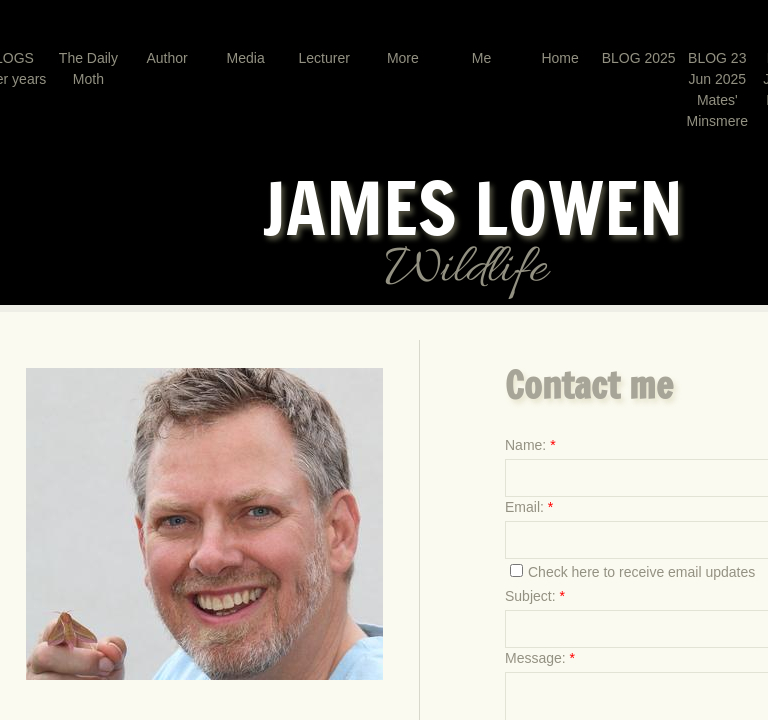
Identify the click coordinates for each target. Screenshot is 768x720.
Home (559, 58)
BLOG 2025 (639, 58)
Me (481, 58)
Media (246, 58)
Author (166, 58)
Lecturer (324, 58)
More (403, 58)
